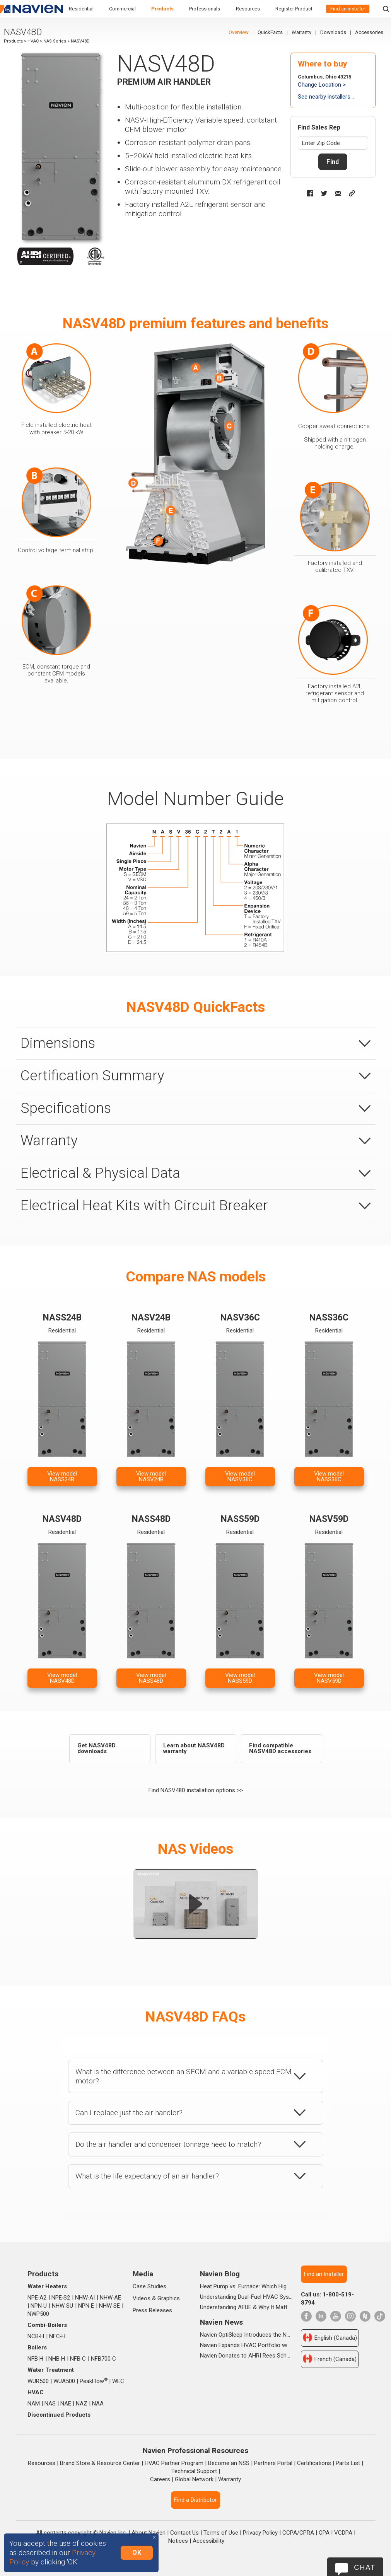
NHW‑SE (109, 2305)
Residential (81, 9)
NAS (50, 2403)
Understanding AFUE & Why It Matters (246, 2307)
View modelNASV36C (240, 1476)
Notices (178, 2540)
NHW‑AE (110, 2297)
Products (162, 9)
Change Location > (322, 84)
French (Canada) (330, 2358)
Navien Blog (220, 2273)
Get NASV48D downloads (96, 1748)
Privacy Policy (260, 2532)
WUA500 (64, 2381)
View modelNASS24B (62, 1476)
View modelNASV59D (329, 1678)
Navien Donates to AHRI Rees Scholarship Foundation (246, 2355)
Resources (248, 9)
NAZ (81, 2403)
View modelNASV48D (62, 1678)
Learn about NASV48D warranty (194, 1748)
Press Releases (152, 2310)
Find (332, 161)
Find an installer (347, 9)
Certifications (314, 2463)
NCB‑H (35, 2336)
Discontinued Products (58, 2414)
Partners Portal (273, 2463)
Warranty (301, 32)
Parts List (348, 2463)
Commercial (122, 9)
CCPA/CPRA (298, 2532)
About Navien (148, 2532)
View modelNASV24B (151, 1476)
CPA (324, 2532)
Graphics (168, 2298)
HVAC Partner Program (174, 2463)
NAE (65, 2403)
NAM (33, 2403)
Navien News (221, 2322)
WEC (118, 2381)
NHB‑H (56, 2358)
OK (136, 2552)
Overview (239, 32)
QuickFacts (270, 32)
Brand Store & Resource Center (100, 2463)
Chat (365, 2567)
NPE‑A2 (37, 2297)
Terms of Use (220, 2532)
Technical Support (194, 2471)
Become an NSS (228, 2463)
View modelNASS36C (329, 1476)
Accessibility (208, 2540)
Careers (160, 2479)
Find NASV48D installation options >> (196, 1790)
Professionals (204, 9)
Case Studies (149, 2286)
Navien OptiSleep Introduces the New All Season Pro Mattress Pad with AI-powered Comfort (246, 2334)
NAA (98, 2403)
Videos (141, 2298)
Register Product (293, 9)
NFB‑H (35, 2358)
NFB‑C (78, 2358)
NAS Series (54, 41)
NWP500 (38, 2313)
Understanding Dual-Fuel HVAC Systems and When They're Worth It (246, 2296)
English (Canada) (330, 2337)
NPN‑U (39, 2305)
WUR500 (38, 2381)
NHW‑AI (85, 2297)
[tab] (196, 1043)
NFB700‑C (103, 2358)
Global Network (194, 2479)
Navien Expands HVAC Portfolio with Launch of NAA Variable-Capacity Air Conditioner (246, 2345)
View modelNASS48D (151, 1678)
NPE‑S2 (60, 2297)
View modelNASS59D (240, 1678)
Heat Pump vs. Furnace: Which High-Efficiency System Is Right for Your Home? (246, 2286)
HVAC (33, 41)
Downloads (333, 32)
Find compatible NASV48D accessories (280, 1748)
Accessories (369, 32)
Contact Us (184, 2532)
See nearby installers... (326, 96)
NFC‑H (57, 2336)
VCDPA (343, 2532)
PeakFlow (94, 2381)
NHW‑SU (62, 2305)
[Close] (154, 2537)
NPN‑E (86, 2305)
